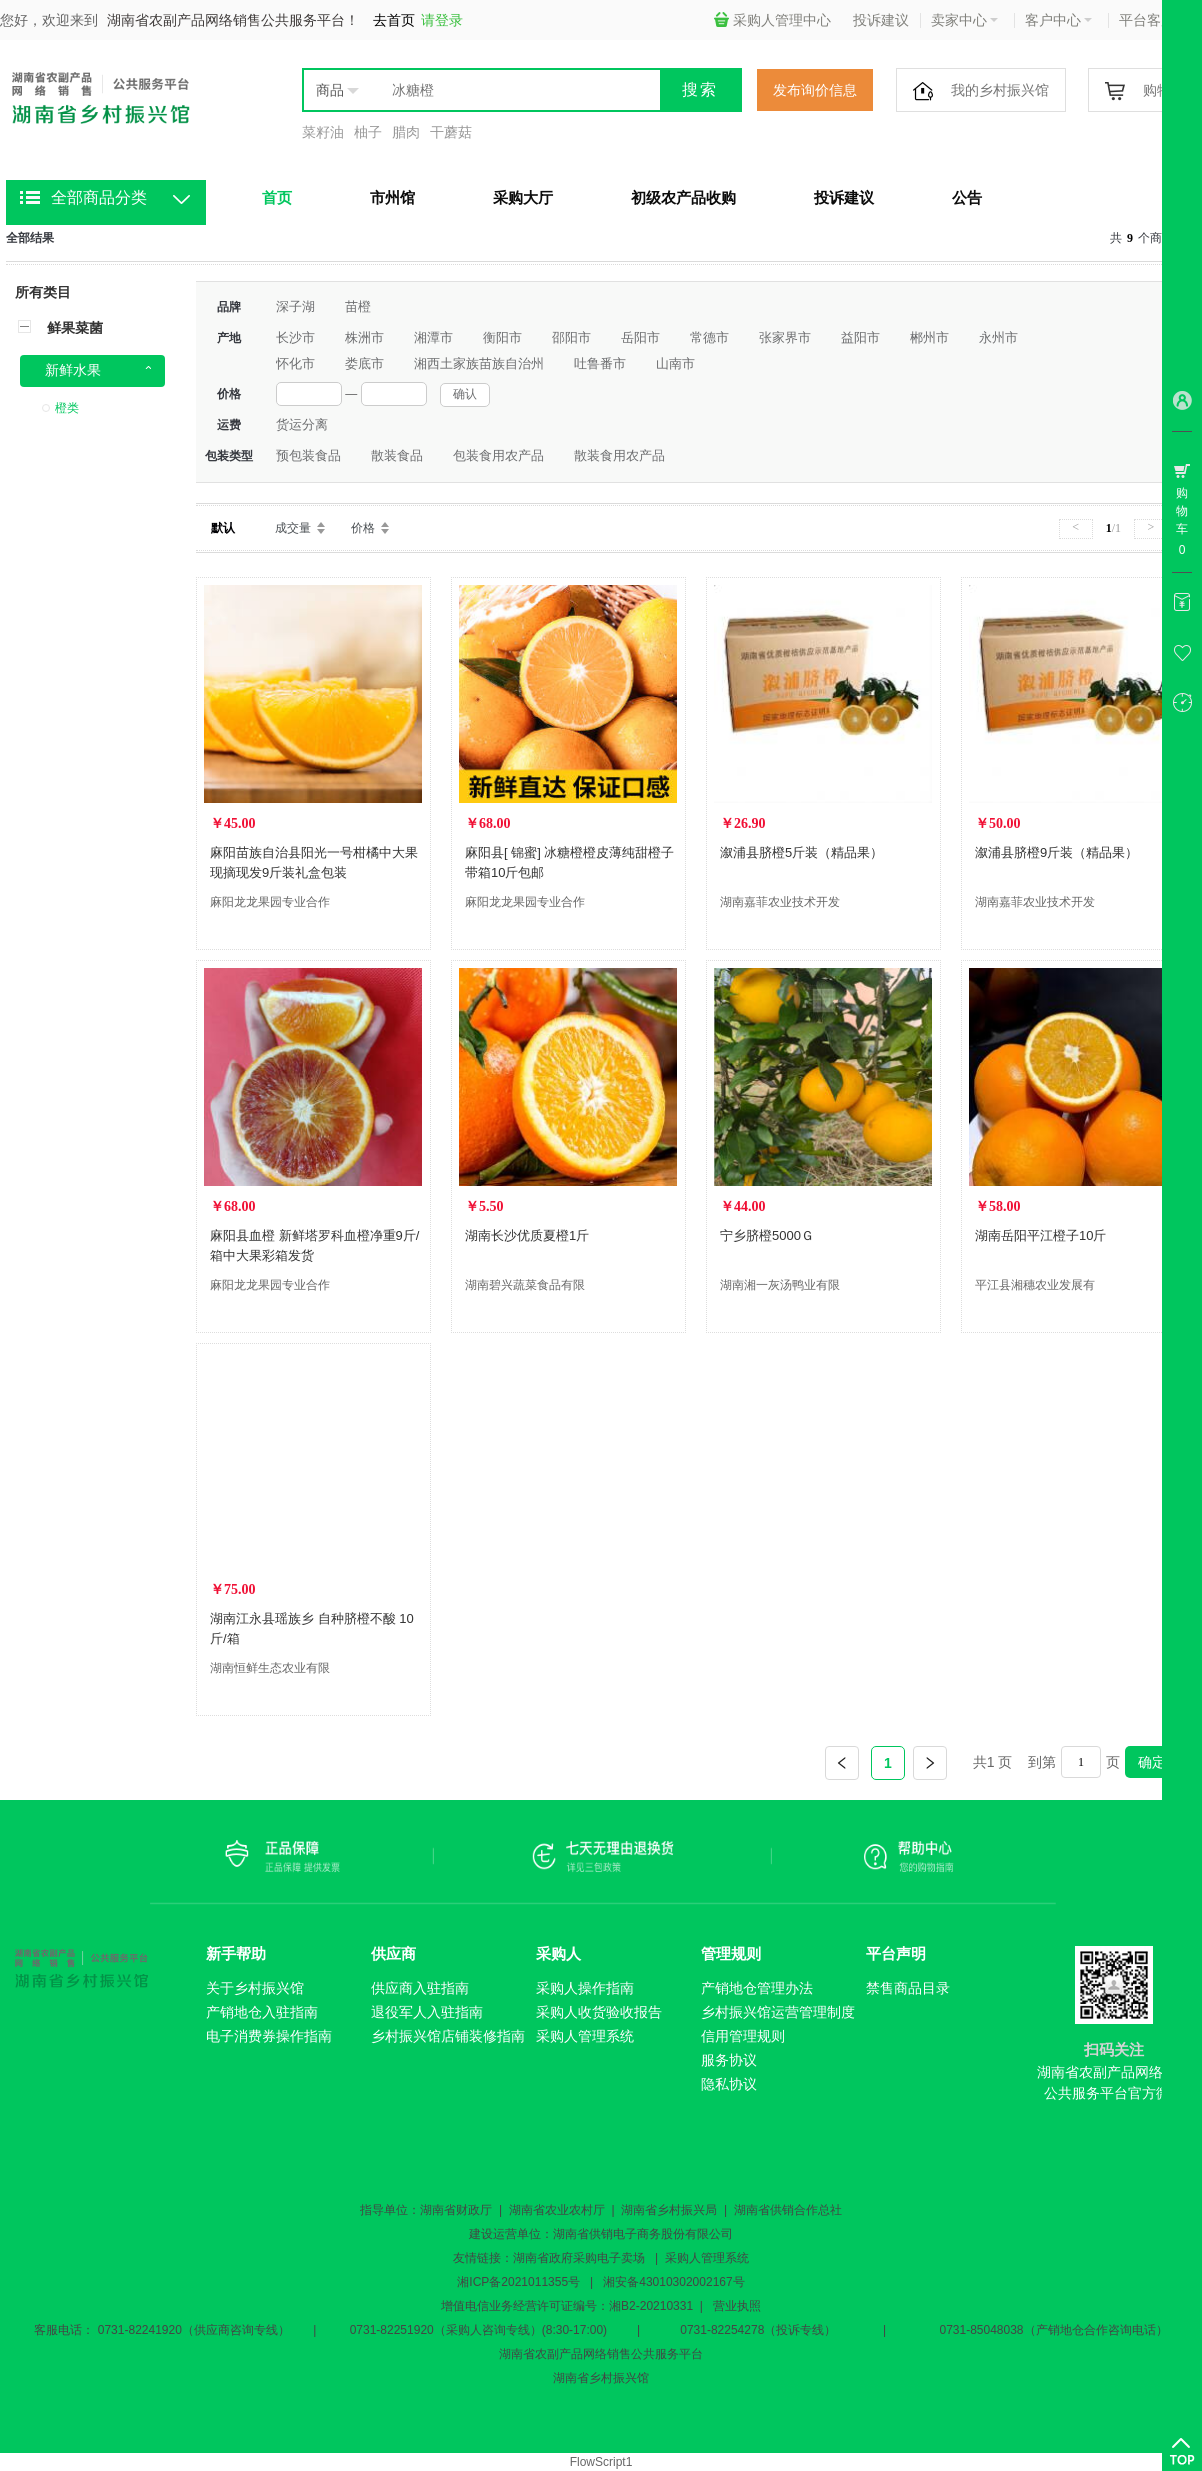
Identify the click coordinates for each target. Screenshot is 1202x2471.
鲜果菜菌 (75, 328)
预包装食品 (308, 455)
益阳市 (860, 337)
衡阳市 (502, 337)
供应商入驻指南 (420, 1988)
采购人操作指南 (585, 1988)
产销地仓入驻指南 (262, 2012)
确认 (465, 394)
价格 (363, 528)
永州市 (998, 337)
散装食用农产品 (619, 455)
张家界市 (785, 337)
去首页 (394, 20)
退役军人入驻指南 (427, 2012)
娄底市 (364, 363)
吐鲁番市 (600, 363)
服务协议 (729, 2060)
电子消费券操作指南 (269, 2036)
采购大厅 (523, 197)
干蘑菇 (451, 132)
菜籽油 (323, 132)
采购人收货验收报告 (599, 2012)
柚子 (368, 132)
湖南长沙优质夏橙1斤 (527, 1235)
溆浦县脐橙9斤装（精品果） (1056, 852)
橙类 (67, 408)
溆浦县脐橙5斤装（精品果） (801, 852)
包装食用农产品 (498, 455)
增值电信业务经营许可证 (507, 2306)
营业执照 (737, 2306)
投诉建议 (881, 20)
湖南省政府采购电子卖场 (579, 2258)
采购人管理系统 (585, 2036)
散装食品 (397, 455)
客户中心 (1058, 20)
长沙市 (295, 337)
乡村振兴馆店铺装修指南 (448, 2036)
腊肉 (406, 132)
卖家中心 (964, 20)
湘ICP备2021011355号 (518, 2282)
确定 (1152, 1762)
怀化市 (295, 363)
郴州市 (929, 337)
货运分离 (302, 424)
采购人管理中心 (772, 20)
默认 (223, 528)
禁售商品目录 (908, 1988)
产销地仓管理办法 (757, 1988)
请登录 (442, 20)
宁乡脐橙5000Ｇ (767, 1235)
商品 (330, 90)
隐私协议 (729, 2084)
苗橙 (358, 306)
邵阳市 (571, 337)
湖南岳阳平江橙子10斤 (1040, 1235)
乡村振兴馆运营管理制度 (778, 2012)
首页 (277, 197)
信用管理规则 (743, 2036)
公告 (967, 197)
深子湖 (295, 306)
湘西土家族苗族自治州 (479, 363)
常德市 (709, 337)
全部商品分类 (99, 197)
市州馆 (392, 197)
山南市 (675, 363)
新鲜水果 (73, 370)
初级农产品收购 (683, 197)
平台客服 (1152, 20)
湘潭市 (433, 337)
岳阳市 (640, 337)
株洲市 (364, 337)
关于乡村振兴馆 (255, 1988)
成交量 (293, 528)
